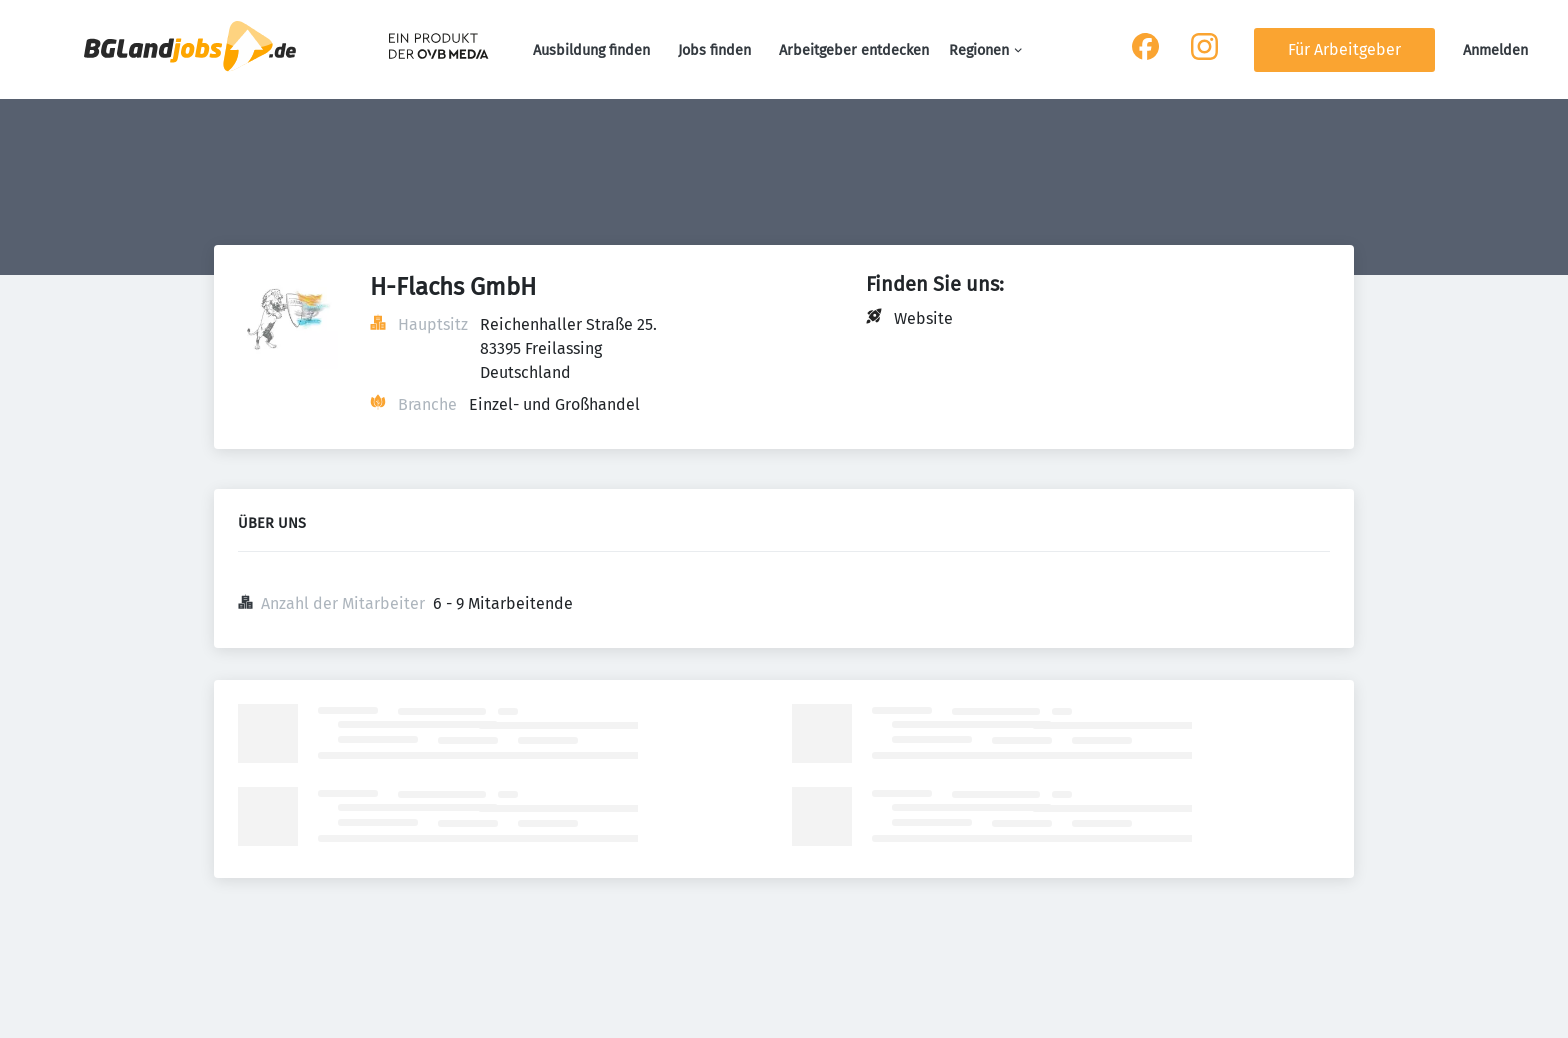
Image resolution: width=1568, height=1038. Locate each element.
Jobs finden (714, 50)
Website (923, 318)
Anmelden (1495, 50)
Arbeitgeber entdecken (854, 50)
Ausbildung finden (591, 50)
